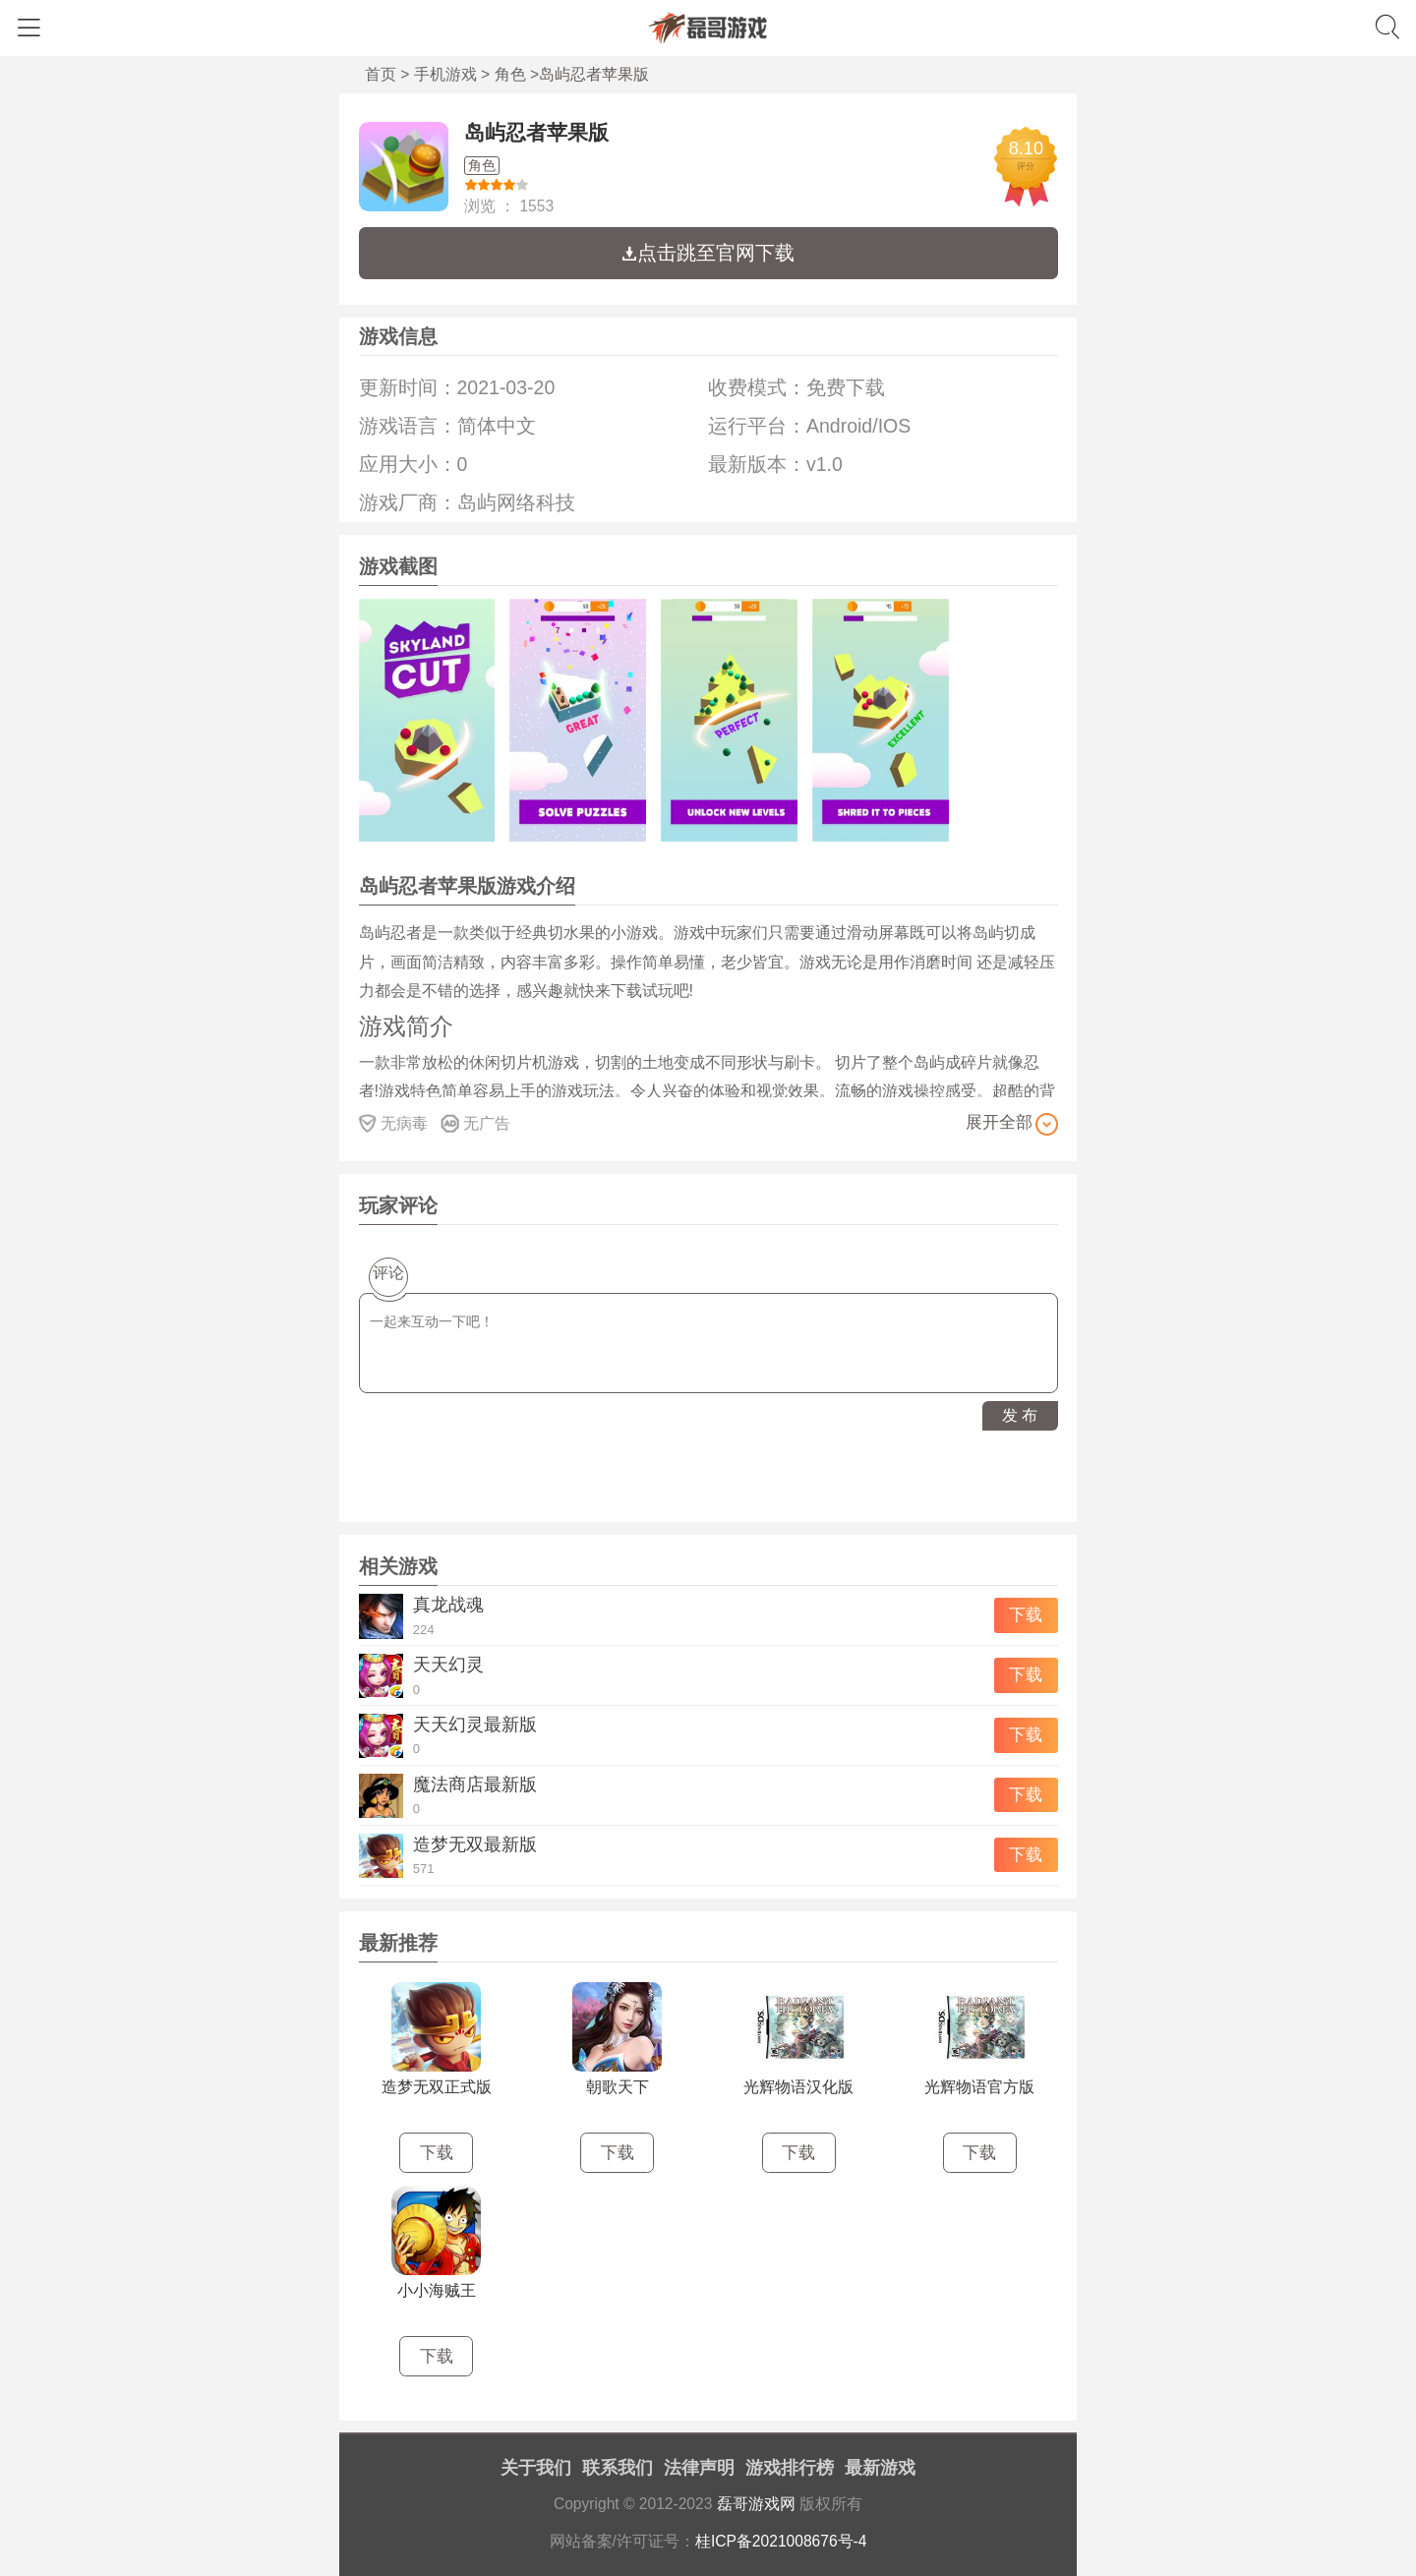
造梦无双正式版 (437, 2086)
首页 (380, 74)
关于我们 (536, 2468)
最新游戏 (880, 2468)
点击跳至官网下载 (708, 252)
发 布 (1019, 1415)
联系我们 (617, 2468)
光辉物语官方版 (979, 2086)
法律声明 (699, 2468)
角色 (510, 74)
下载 (1025, 1615)
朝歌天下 (617, 2086)
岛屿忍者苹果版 (536, 132)
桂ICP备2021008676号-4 (781, 2541)
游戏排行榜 (789, 2468)
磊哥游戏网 (756, 2503)
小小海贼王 (436, 2290)
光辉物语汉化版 (798, 2086)
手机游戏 (445, 74)
